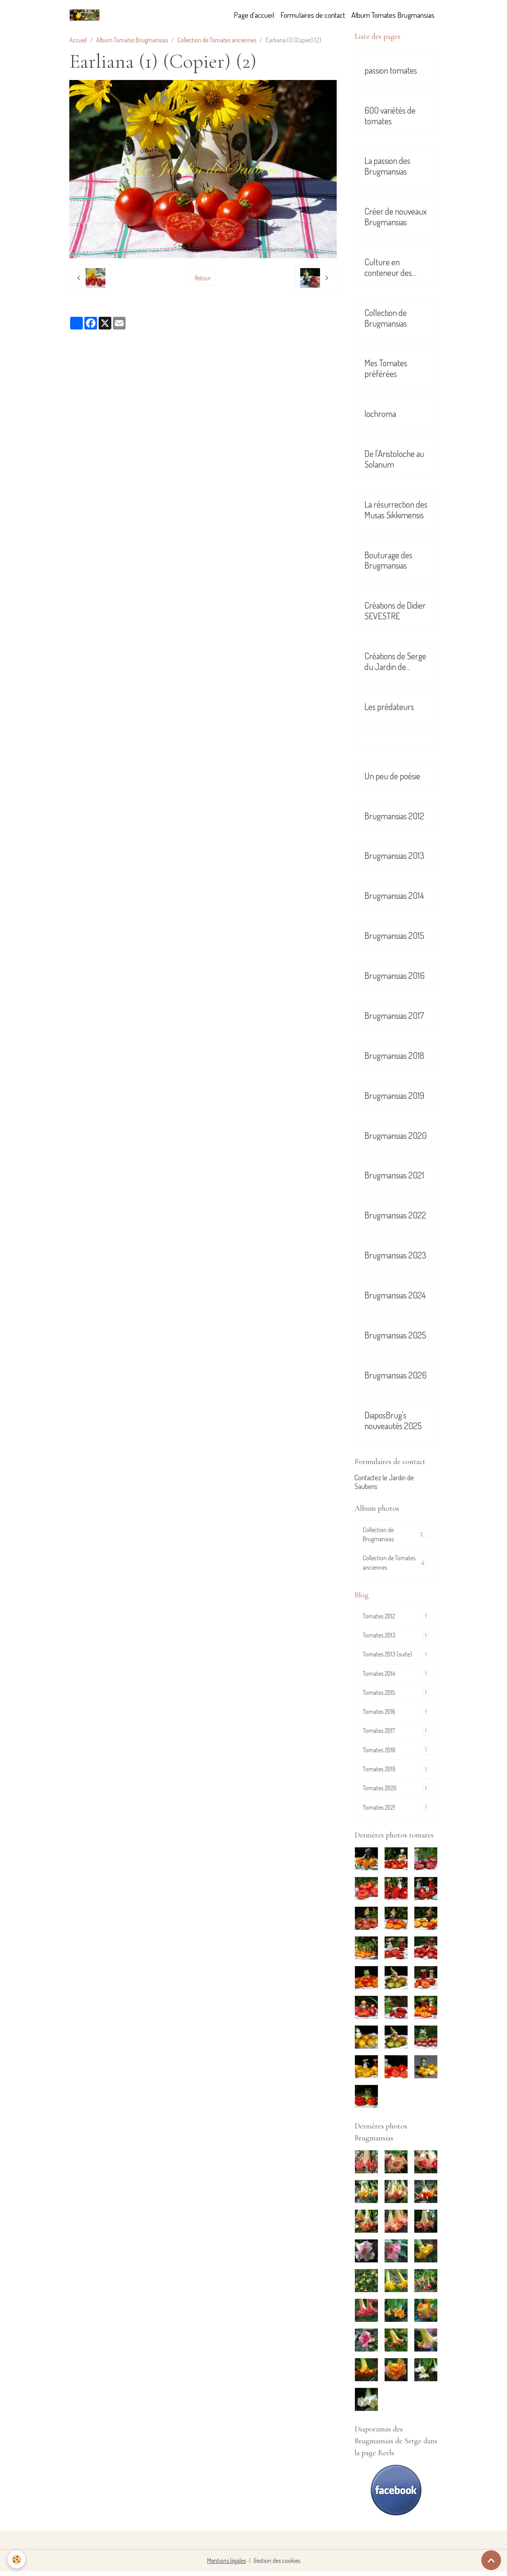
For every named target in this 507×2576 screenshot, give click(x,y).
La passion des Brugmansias (387, 166)
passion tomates (390, 70)
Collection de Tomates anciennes (216, 40)
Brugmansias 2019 (394, 1095)
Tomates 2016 (396, 1714)
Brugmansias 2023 (395, 1255)
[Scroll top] (491, 2560)
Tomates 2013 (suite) (396, 1656)
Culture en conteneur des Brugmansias (388, 267)
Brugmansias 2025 (395, 1335)
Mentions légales (226, 2565)
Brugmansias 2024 (394, 1295)
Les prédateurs (389, 706)
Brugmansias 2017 (394, 1015)
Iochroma (380, 413)
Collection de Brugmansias (385, 318)
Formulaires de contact (312, 15)
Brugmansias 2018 (394, 1055)
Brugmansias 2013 (394, 855)
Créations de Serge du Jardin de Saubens (395, 661)
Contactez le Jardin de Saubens (384, 1481)
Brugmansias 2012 (394, 816)
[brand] (86, 15)
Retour (203, 278)
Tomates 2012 (396, 1617)
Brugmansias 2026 (395, 1375)
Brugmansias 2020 (395, 1135)
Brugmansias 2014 (394, 895)
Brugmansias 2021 (394, 1175)
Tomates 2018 (396, 1753)
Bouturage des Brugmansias (388, 560)
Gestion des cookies (277, 2565)
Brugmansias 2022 (395, 1215)
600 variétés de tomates (390, 115)
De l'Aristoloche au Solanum (394, 459)
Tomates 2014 (396, 1676)
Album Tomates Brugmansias (393, 15)
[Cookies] (17, 2559)
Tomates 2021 (396, 1811)
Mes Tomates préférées (385, 368)
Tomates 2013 (396, 1637)
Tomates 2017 (396, 1734)
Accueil (78, 40)
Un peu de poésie (392, 776)
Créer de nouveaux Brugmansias (395, 216)
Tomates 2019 (396, 1773)
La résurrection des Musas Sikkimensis (395, 509)
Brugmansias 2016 (394, 975)
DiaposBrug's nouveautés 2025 (393, 1420)
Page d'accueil (254, 15)
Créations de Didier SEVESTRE (395, 610)
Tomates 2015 (396, 1695)
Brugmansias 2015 (394, 935)
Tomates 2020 (396, 1792)
